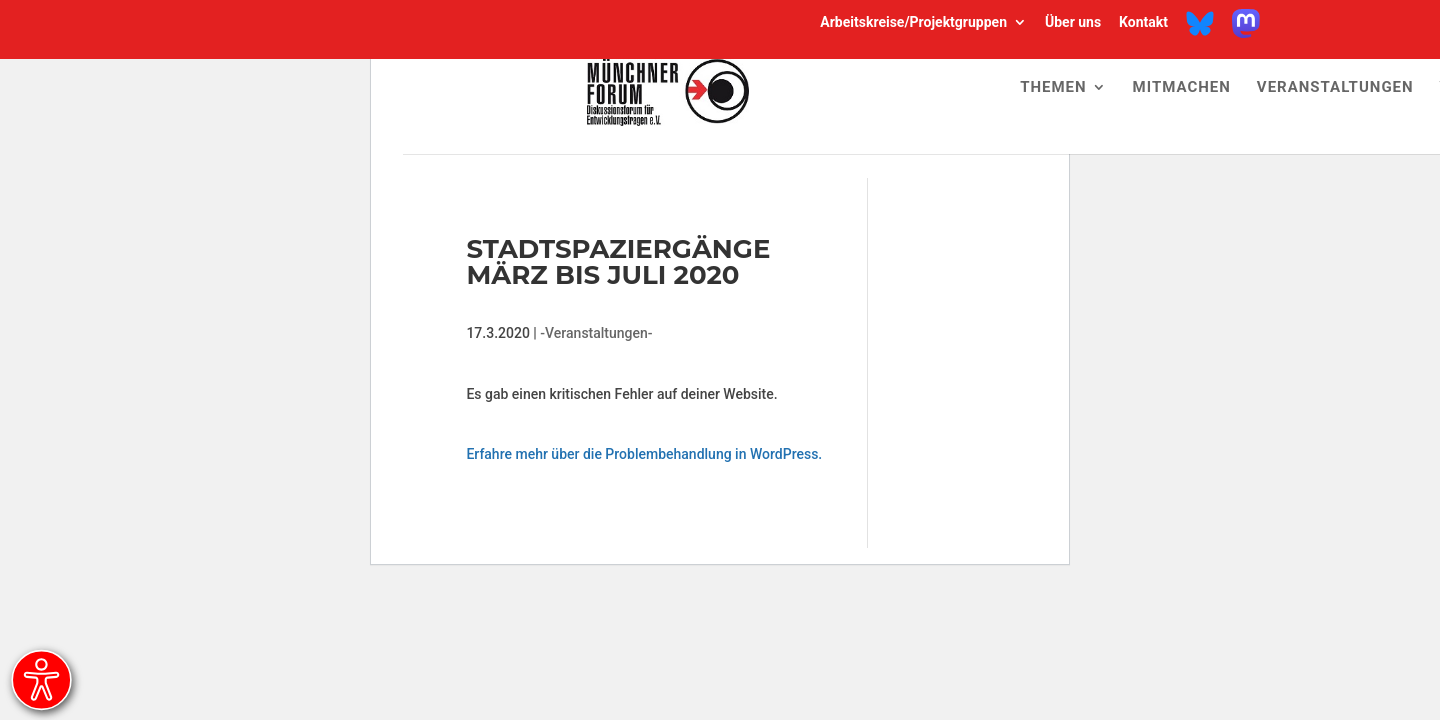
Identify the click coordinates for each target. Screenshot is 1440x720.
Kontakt (1143, 23)
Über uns (1073, 23)
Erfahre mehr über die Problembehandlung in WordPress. (644, 454)
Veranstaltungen (1335, 88)
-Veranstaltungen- (596, 333)
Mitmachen (1182, 88)
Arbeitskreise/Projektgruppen (913, 23)
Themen (1053, 88)
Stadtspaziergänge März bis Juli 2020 (618, 262)
